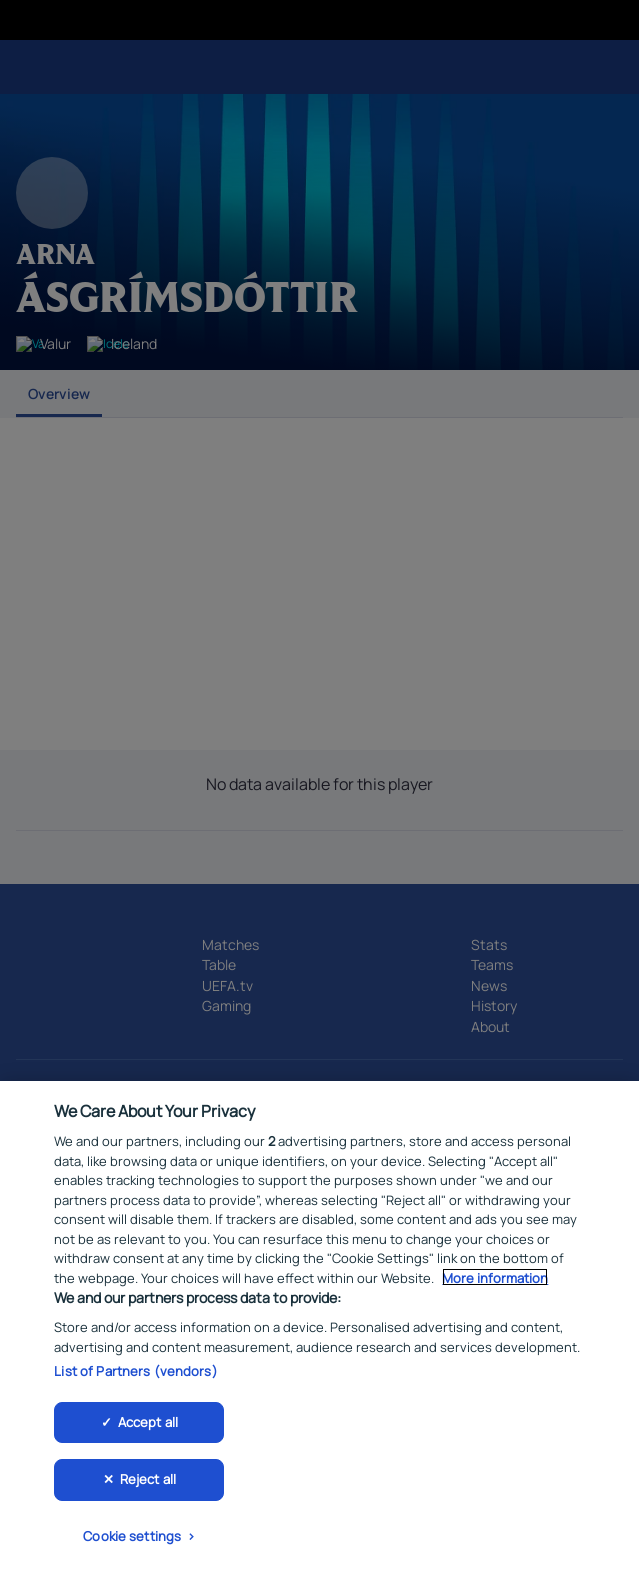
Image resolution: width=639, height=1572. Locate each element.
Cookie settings (132, 1541)
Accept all (148, 1426)
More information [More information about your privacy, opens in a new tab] (495, 1283)
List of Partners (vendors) (135, 1376)
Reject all (148, 1484)
